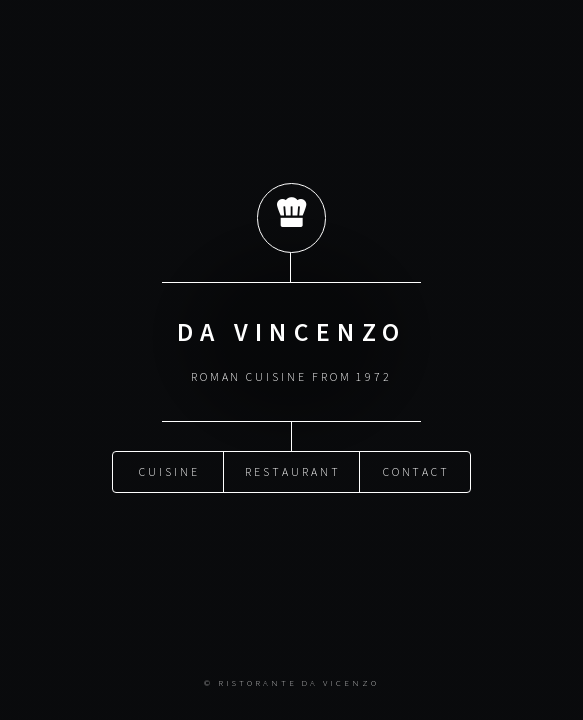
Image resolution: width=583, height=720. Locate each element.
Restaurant (292, 470)
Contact (417, 470)
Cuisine (169, 470)
